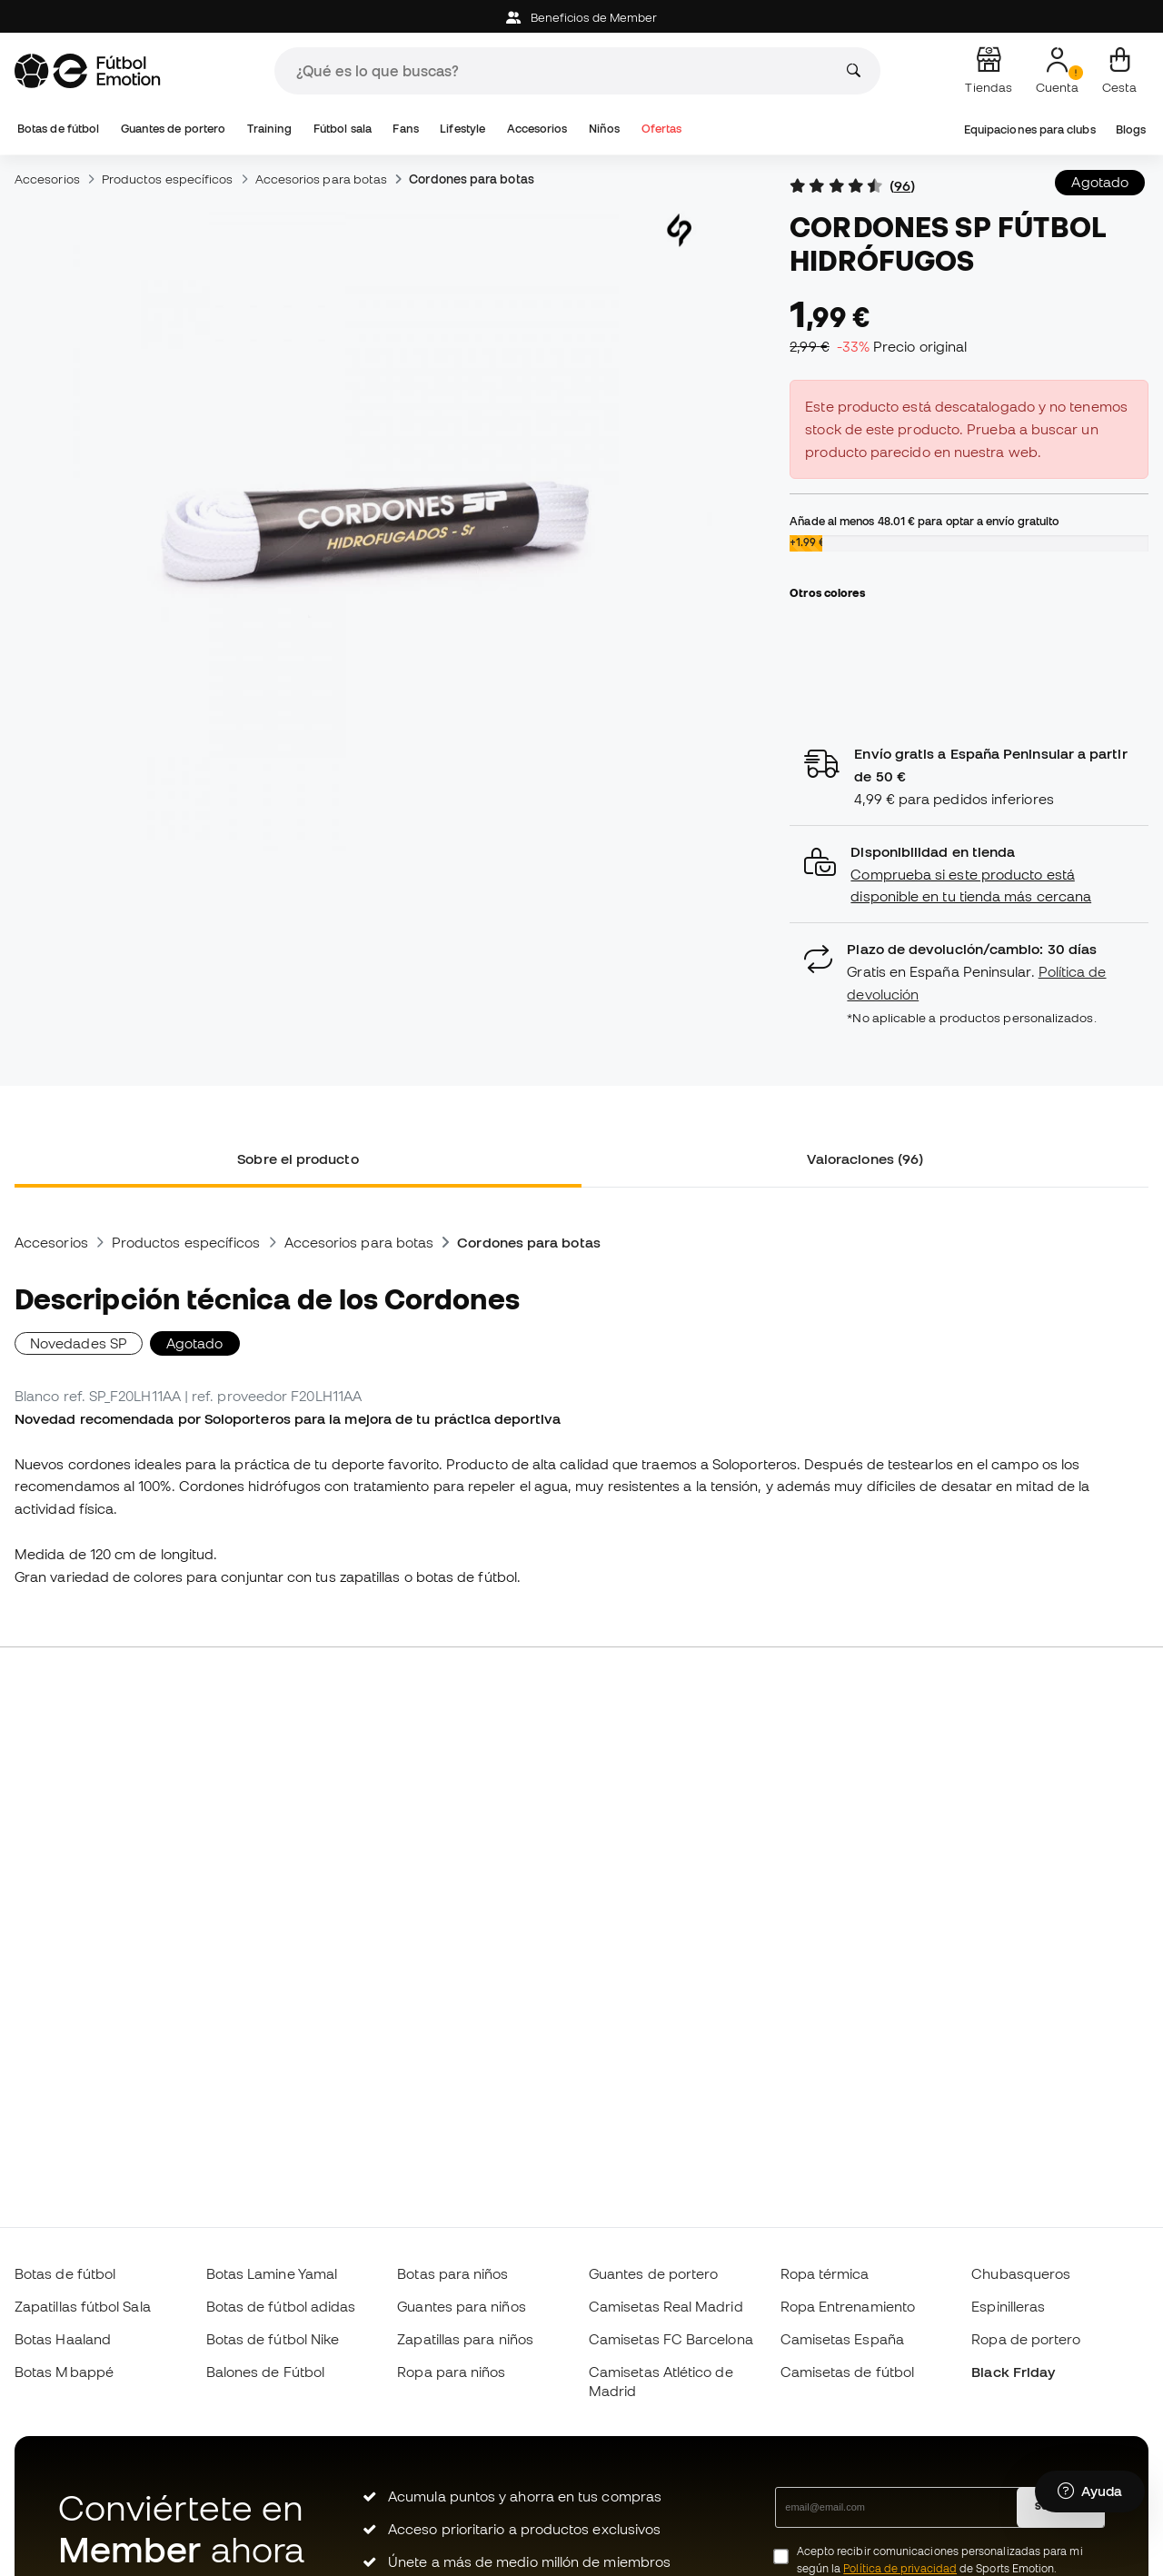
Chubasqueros (1020, 2273)
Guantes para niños (461, 2306)
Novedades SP (78, 1343)
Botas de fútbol (58, 128)
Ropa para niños (451, 2371)
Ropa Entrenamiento (847, 2306)
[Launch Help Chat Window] (1090, 2491)
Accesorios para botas (321, 179)
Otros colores (827, 592)
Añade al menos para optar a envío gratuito (924, 520)
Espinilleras (1008, 2306)
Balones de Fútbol (265, 2371)
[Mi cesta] (1119, 70)
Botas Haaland (63, 2339)
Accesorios (537, 128)
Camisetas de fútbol (847, 2371)
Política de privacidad (900, 2568)
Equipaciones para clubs (1030, 129)
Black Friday (1013, 2371)
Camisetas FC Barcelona (671, 2339)
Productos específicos (168, 179)
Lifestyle (462, 128)
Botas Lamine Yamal (271, 2273)
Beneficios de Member (582, 18)
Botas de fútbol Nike (273, 2339)
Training (270, 128)
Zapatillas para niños (465, 2339)
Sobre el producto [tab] (297, 1158)
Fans (405, 128)
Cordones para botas (471, 179)
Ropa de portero (1025, 2339)
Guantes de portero (173, 128)
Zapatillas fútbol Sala (83, 2306)
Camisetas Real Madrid (666, 2306)
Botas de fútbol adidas (281, 2306)
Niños (604, 128)
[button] (969, 874)
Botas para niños (452, 2273)
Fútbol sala (342, 128)
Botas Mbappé (64, 2371)
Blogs (1131, 129)
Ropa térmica (825, 2273)
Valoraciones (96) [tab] (865, 1158)
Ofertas (661, 128)
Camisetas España (842, 2339)
